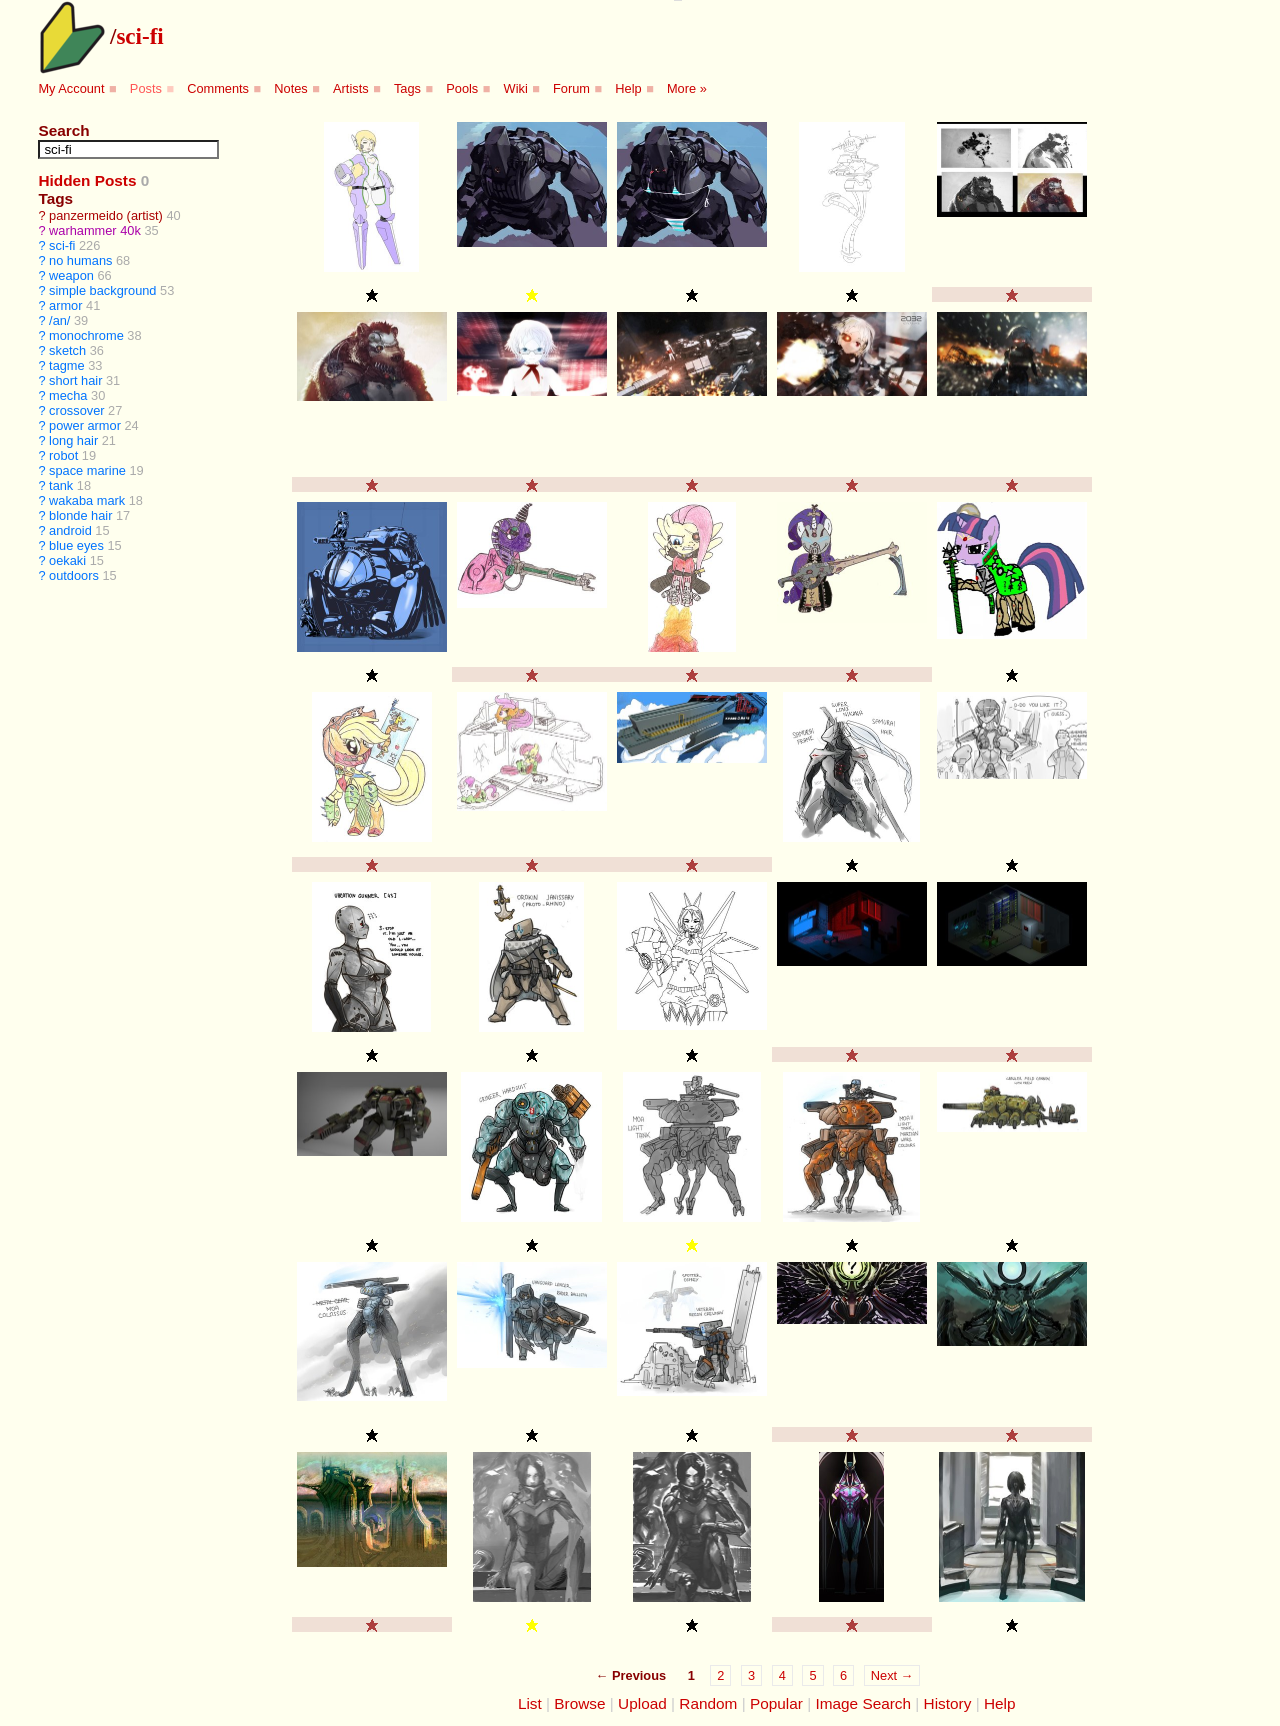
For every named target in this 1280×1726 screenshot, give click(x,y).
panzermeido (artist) (106, 215)
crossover (76, 410)
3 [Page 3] (751, 1675)
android (70, 530)
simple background (102, 290)
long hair (73, 440)
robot (63, 455)
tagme (67, 365)
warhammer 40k (95, 230)
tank (61, 485)
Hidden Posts (87, 180)
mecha (68, 395)
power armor (85, 425)
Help (628, 88)
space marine (87, 470)
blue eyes (76, 545)
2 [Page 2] (720, 1675)
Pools (462, 88)
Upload (642, 1703)
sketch (67, 350)
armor (65, 305)
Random (708, 1703)
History (948, 1703)
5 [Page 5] (812, 1675)
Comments (218, 88)
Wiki (516, 88)
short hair (75, 380)
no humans (80, 260)
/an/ (59, 320)
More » (687, 88)
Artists (351, 88)
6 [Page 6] (843, 1675)
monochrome (86, 335)
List (530, 1703)
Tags (407, 88)
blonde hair (80, 515)
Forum (571, 88)
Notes (290, 88)
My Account (71, 88)
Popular (776, 1703)
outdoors (74, 575)
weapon (71, 275)
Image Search (863, 1703)
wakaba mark (87, 500)
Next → (892, 1675)
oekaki (67, 560)
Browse (579, 1703)
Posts (146, 88)
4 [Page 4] (782, 1675)
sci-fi (139, 36)
